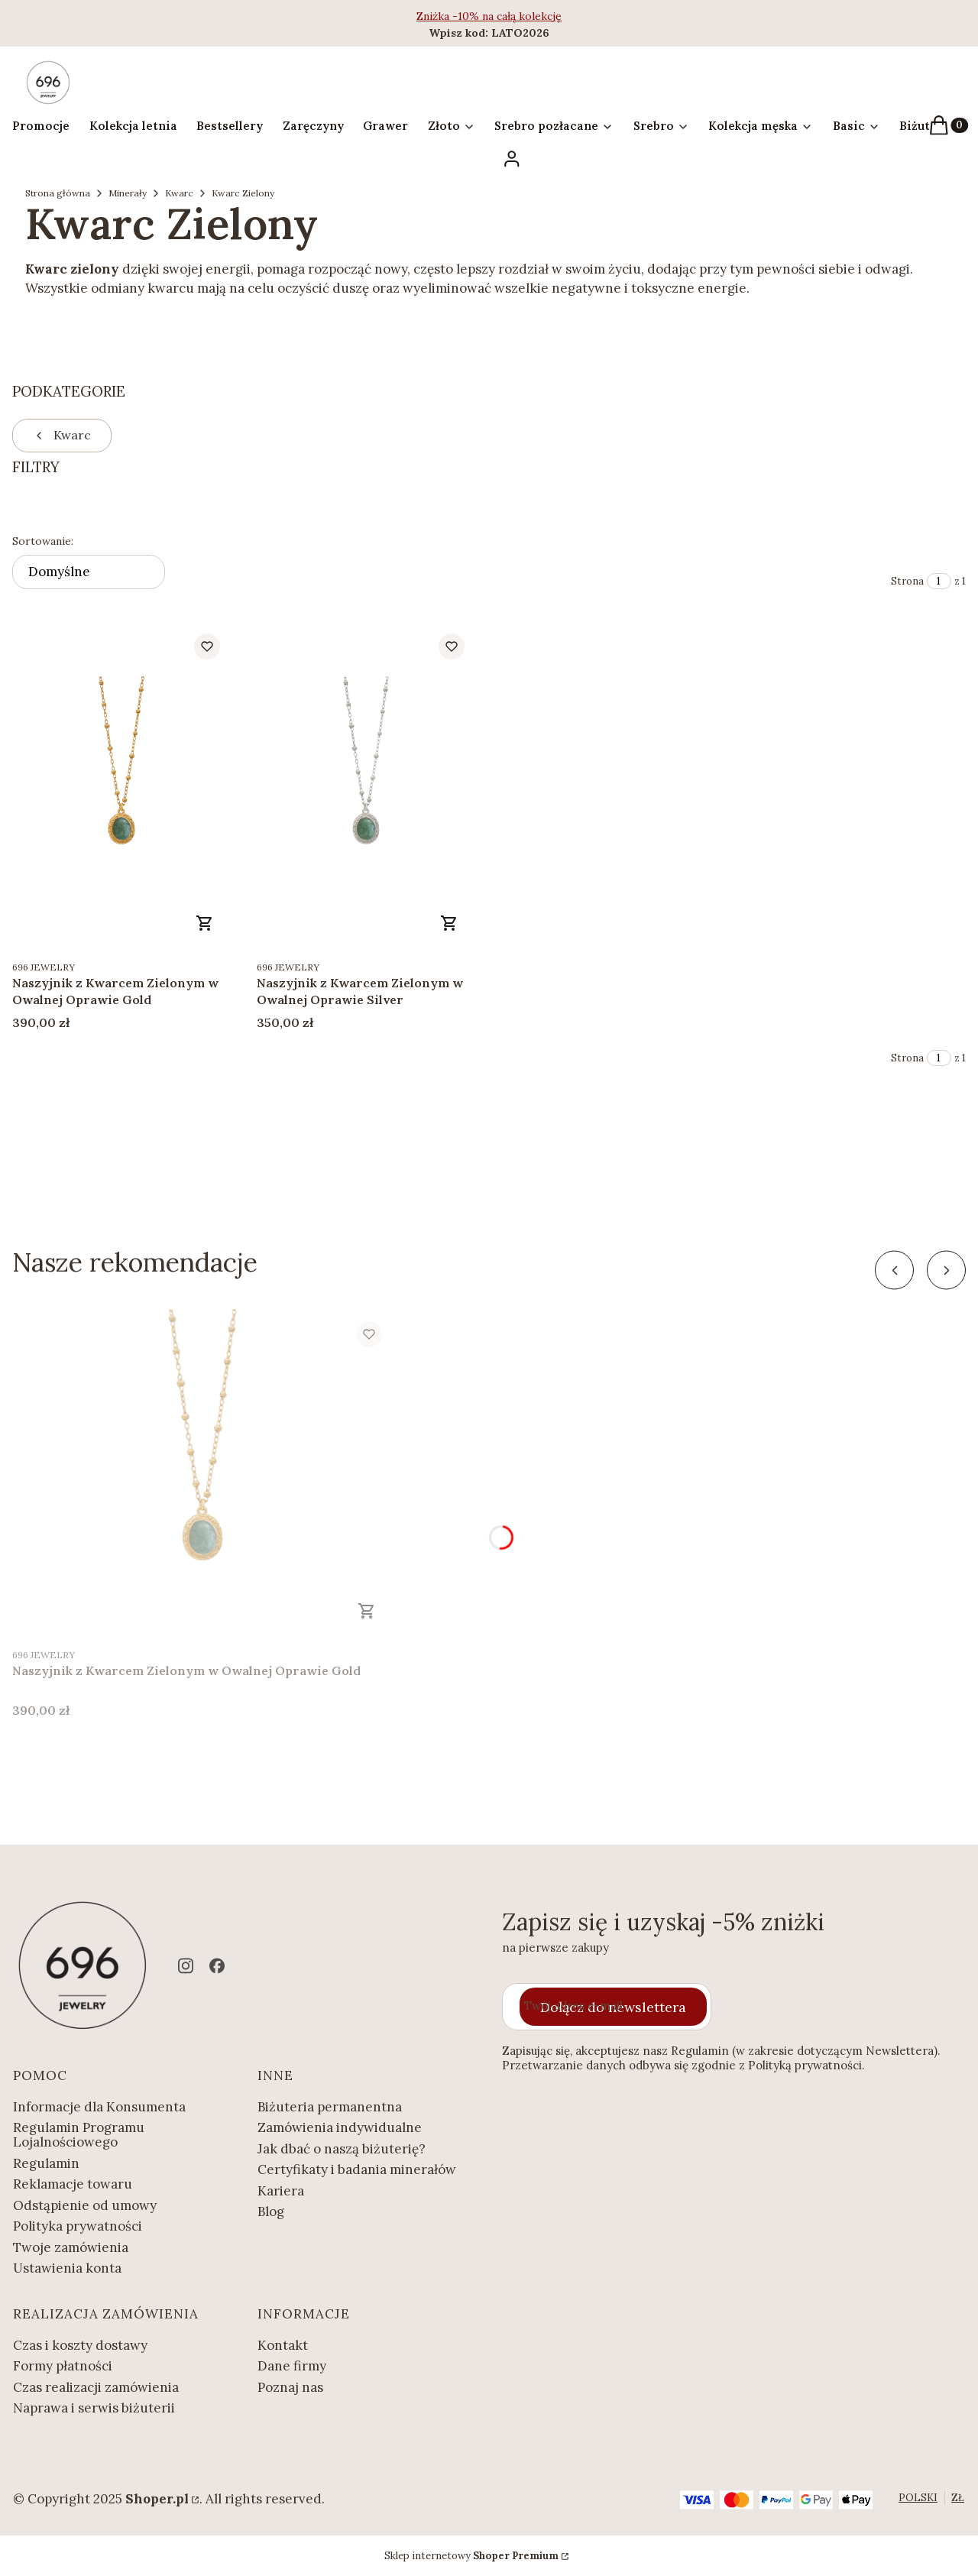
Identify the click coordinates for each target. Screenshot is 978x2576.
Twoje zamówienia (70, 2247)
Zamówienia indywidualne (339, 2127)
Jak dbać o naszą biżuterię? (341, 2148)
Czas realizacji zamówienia (96, 2387)
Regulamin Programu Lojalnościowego (78, 2134)
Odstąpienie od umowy (85, 2205)
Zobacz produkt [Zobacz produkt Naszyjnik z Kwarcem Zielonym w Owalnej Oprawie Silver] (449, 923)
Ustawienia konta (67, 2268)
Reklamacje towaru (72, 2184)
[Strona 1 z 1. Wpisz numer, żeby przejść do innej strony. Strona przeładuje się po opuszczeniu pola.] (939, 581)
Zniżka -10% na (456, 16)
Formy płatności (62, 2365)
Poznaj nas (290, 2387)
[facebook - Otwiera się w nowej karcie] (217, 1965)
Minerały (127, 193)
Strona (907, 581)
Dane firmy (291, 2365)
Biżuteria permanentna (329, 2106)
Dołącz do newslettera (613, 2006)
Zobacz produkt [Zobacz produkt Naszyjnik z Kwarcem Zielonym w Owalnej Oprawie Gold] (204, 923)
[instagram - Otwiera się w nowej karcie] (185, 1965)
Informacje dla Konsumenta (99, 2106)
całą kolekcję (529, 16)
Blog (270, 2211)
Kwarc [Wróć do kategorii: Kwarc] (62, 434)
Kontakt (282, 2345)
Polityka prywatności (77, 2226)
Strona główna (57, 193)
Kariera (280, 2190)
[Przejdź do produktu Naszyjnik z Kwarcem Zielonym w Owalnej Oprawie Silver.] (367, 786)
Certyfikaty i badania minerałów (356, 2169)
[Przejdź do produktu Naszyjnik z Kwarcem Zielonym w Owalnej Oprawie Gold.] (122, 786)
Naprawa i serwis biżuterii (94, 2407)
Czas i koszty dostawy (80, 2345)
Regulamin (46, 2163)
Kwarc (179, 193)
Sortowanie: (42, 541)
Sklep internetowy (471, 2555)
